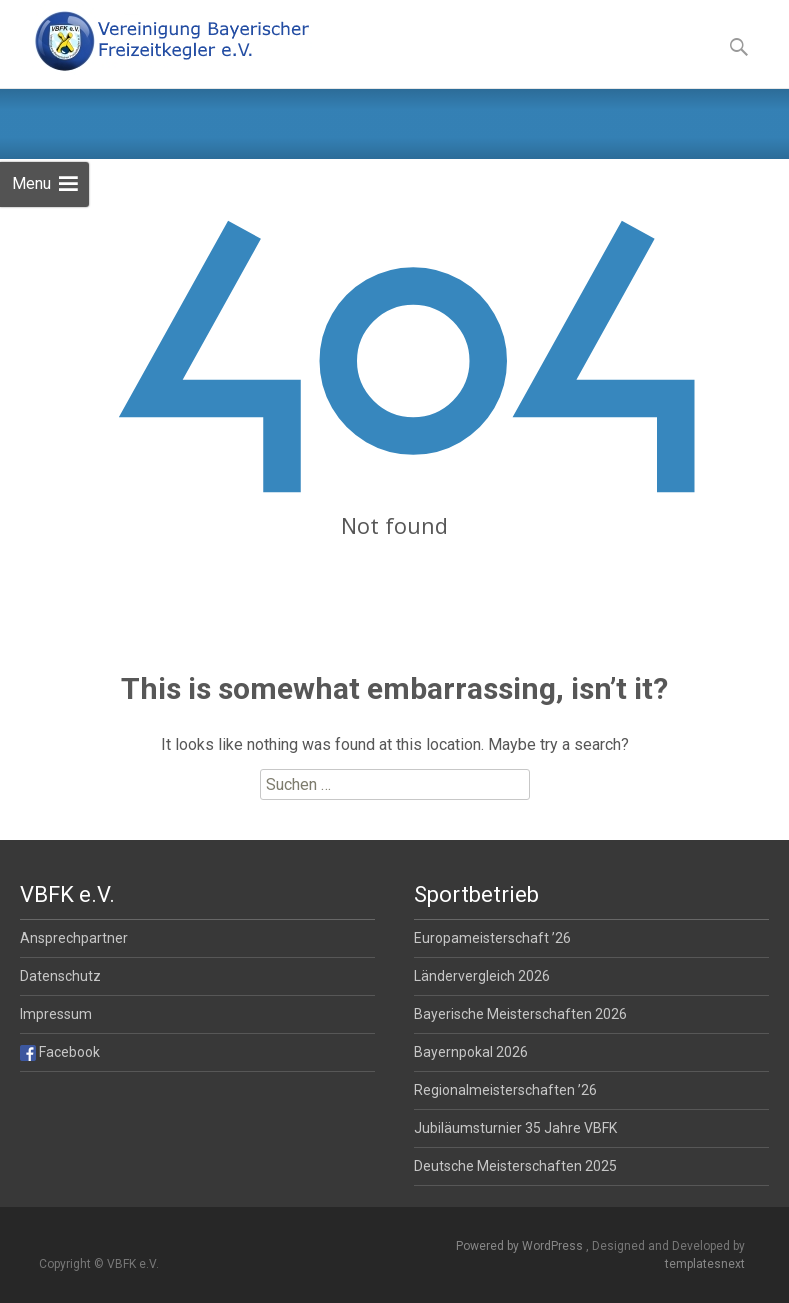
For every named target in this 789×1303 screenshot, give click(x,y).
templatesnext (705, 1264)
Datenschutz (60, 976)
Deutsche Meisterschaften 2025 (515, 1166)
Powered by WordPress (521, 1246)
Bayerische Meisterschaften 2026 (520, 1014)
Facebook (60, 1052)
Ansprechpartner (74, 938)
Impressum (56, 1014)
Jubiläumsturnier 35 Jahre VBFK (515, 1128)
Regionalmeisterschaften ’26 (505, 1090)
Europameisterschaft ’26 (492, 938)
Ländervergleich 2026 (482, 976)
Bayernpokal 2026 (471, 1052)
